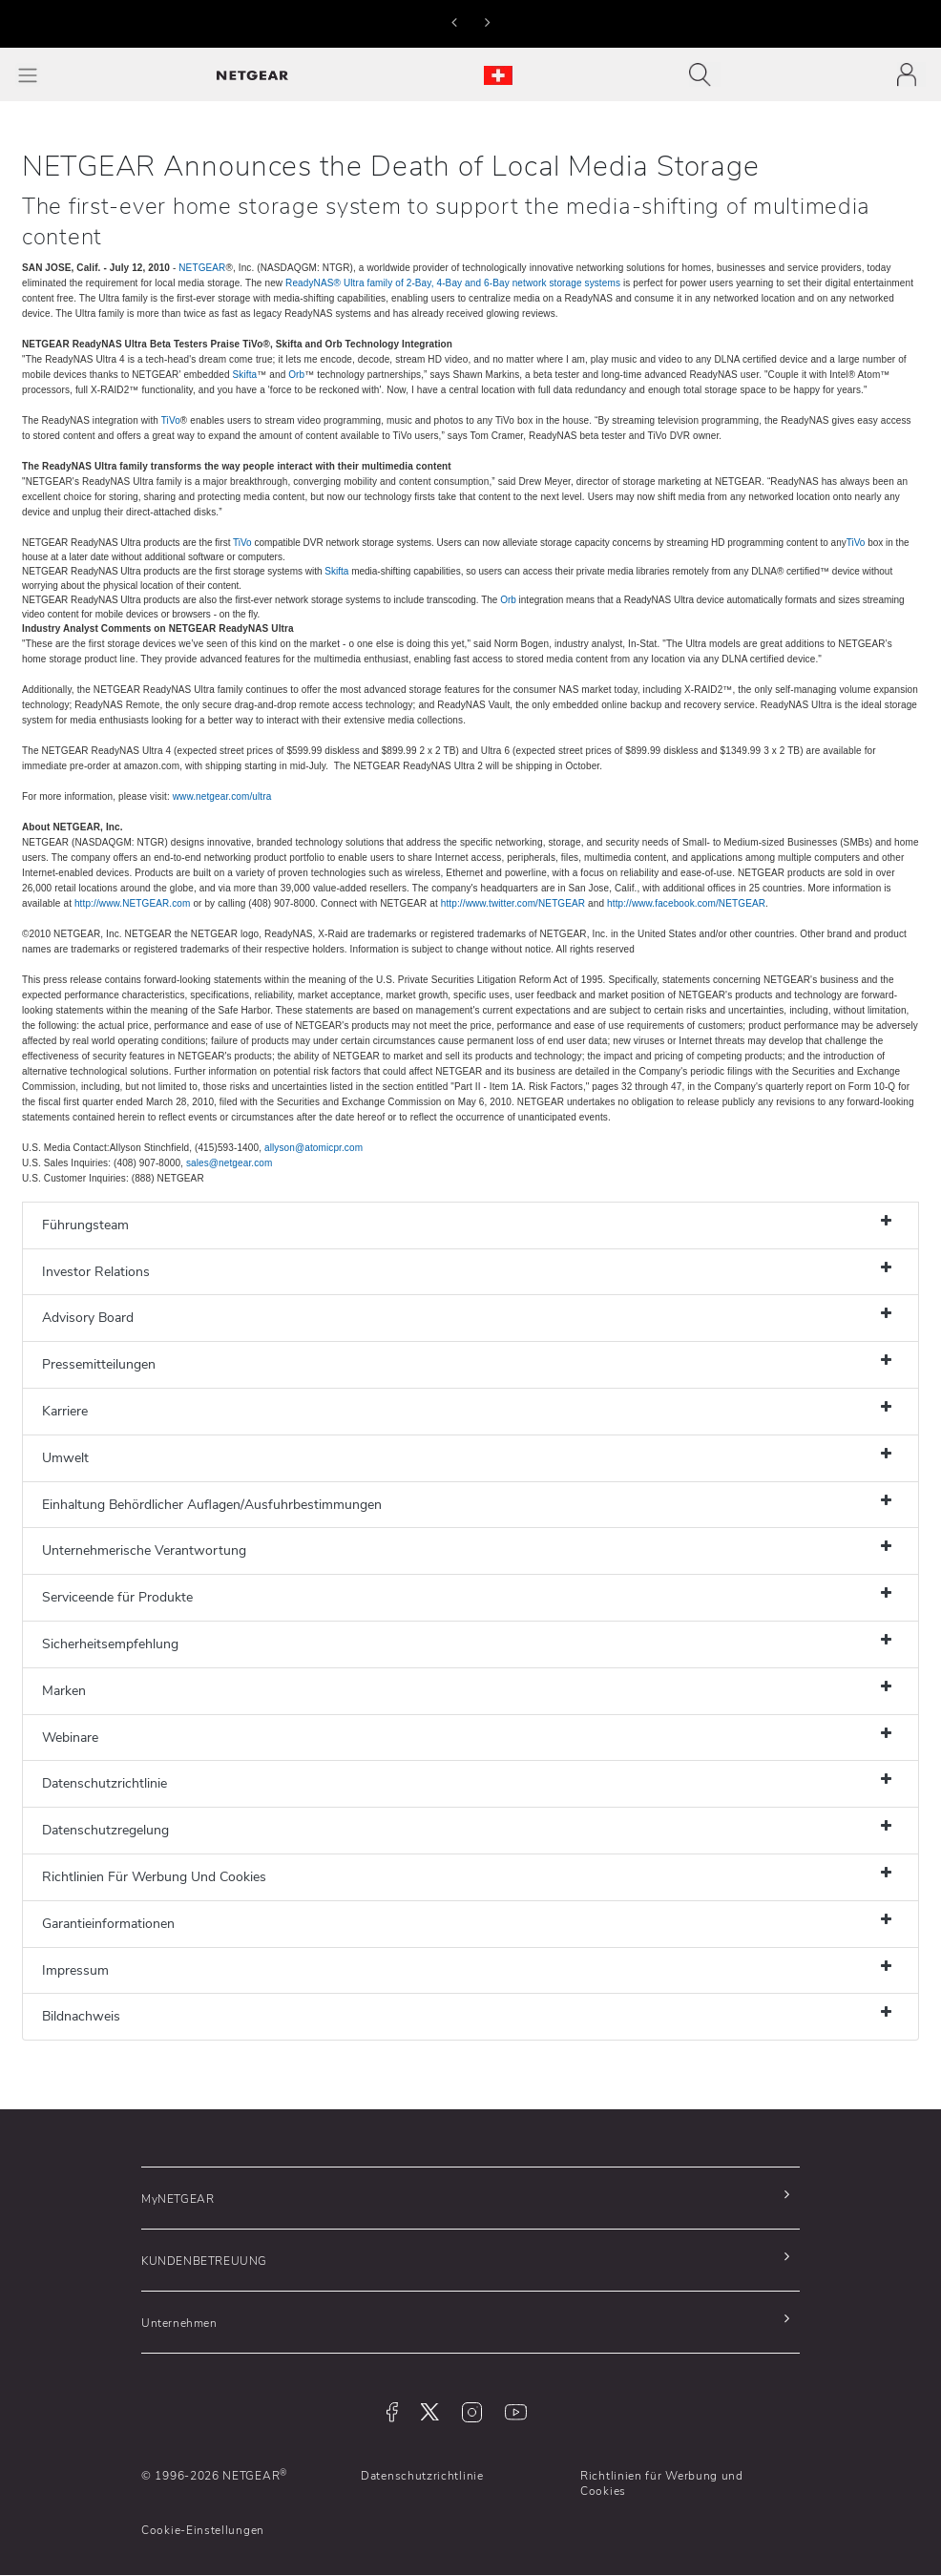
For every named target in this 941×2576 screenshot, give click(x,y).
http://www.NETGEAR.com (132, 903)
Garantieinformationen (108, 1924)
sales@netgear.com (229, 1163)
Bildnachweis (81, 2016)
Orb (296, 374)
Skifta (245, 374)
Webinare (70, 1737)
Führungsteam (85, 1225)
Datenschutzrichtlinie (104, 1783)
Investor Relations (96, 1272)
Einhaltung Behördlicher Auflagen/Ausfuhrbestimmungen (212, 1505)
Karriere (65, 1411)
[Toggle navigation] (705, 74)
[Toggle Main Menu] (27, 75)
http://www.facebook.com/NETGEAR (686, 903)
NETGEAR (201, 267)
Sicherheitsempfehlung (110, 1644)
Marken (64, 1691)
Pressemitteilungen (99, 1364)
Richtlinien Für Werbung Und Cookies (154, 1877)
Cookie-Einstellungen (202, 2530)
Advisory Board (88, 1318)
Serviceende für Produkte (117, 1597)
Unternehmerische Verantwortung (144, 1550)
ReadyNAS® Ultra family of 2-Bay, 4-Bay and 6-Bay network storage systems (452, 283)
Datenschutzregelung (105, 1830)
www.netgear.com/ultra (222, 796)
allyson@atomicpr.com (313, 1147)
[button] (454, 22)
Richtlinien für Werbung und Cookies (661, 2483)
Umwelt (65, 1458)
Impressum (75, 1970)
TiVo (170, 420)
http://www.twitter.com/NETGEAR (513, 903)
